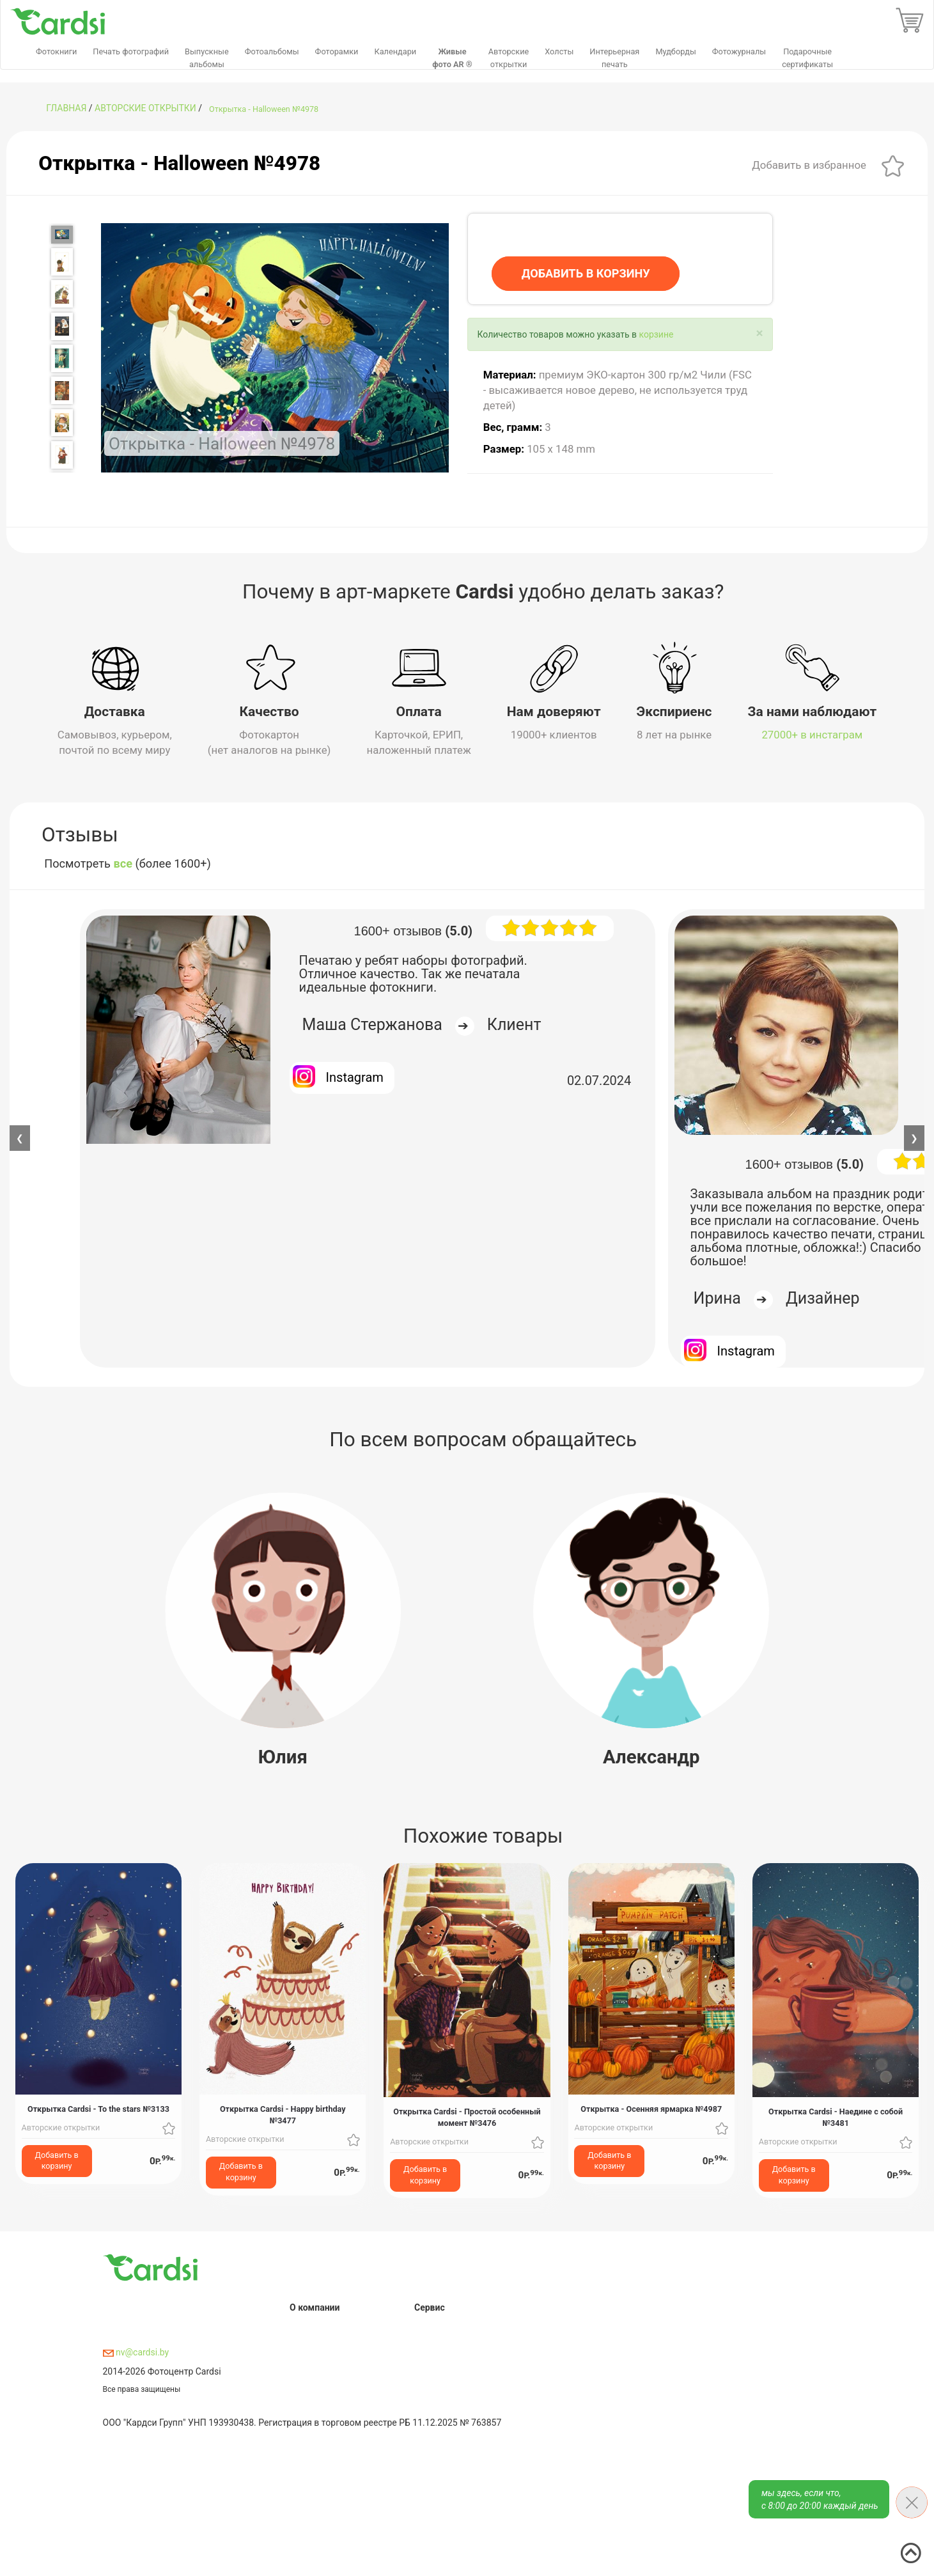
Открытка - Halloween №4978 (263, 109)
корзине (656, 334)
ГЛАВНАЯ (66, 108)
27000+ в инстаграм (811, 734)
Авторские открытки (145, 108)
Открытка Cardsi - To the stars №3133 (98, 2109)
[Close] (759, 333)
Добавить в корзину (57, 2160)
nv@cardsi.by (136, 2352)
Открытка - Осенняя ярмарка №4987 (651, 2109)
